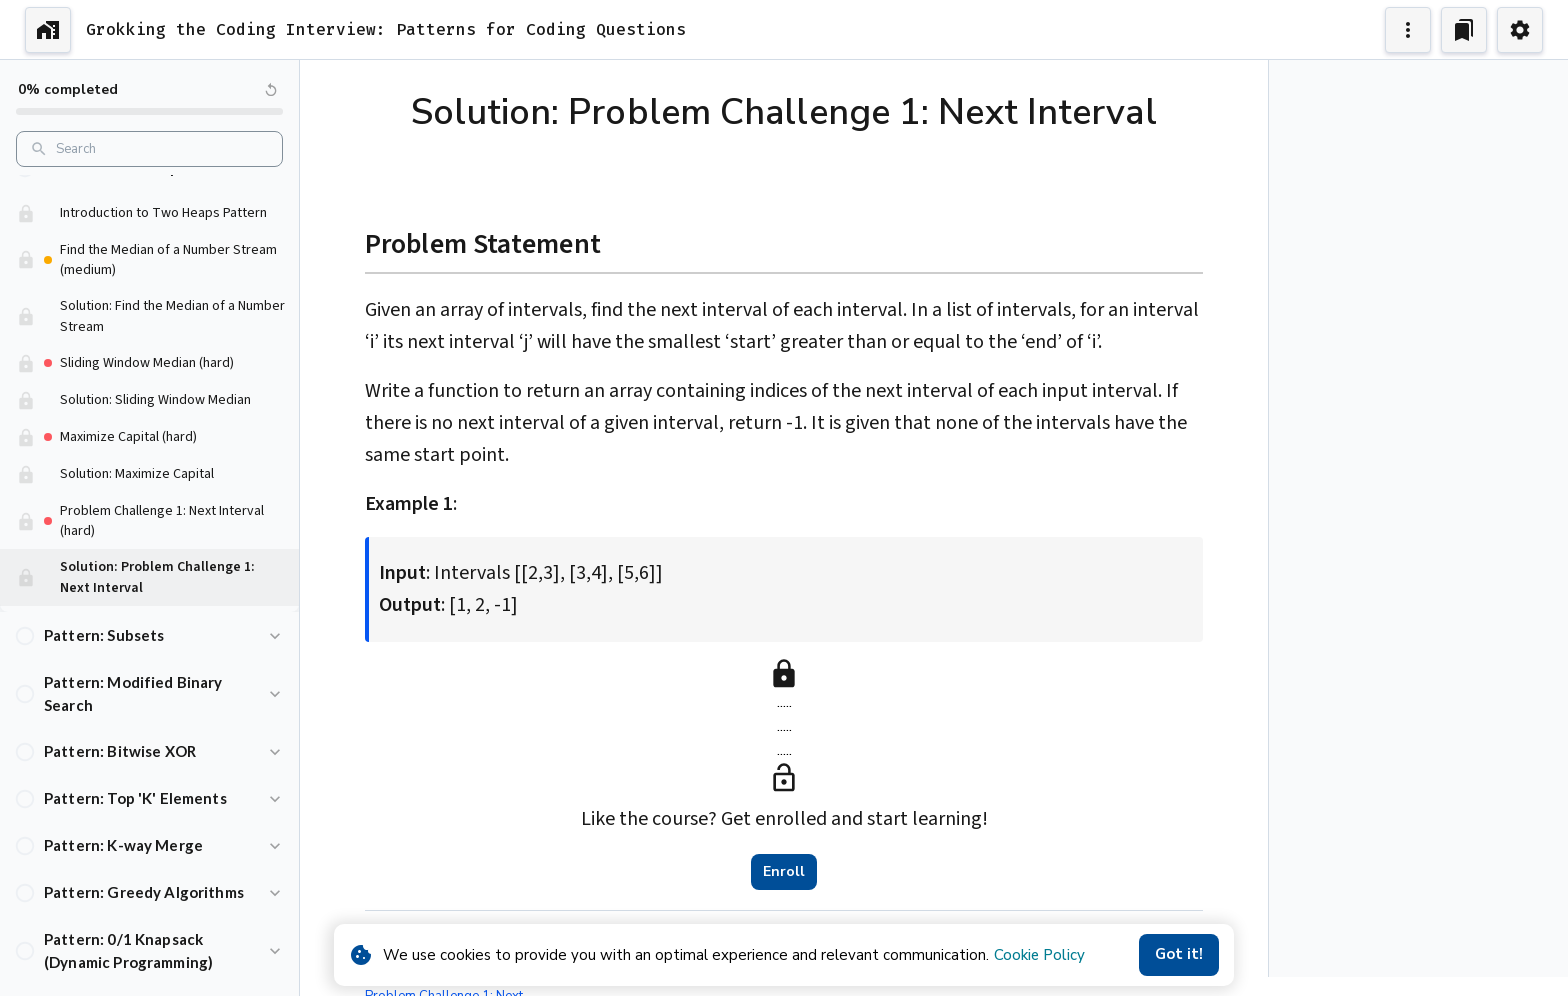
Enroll (784, 872)
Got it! (1179, 955)
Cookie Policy (1039, 955)
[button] (149, 198)
